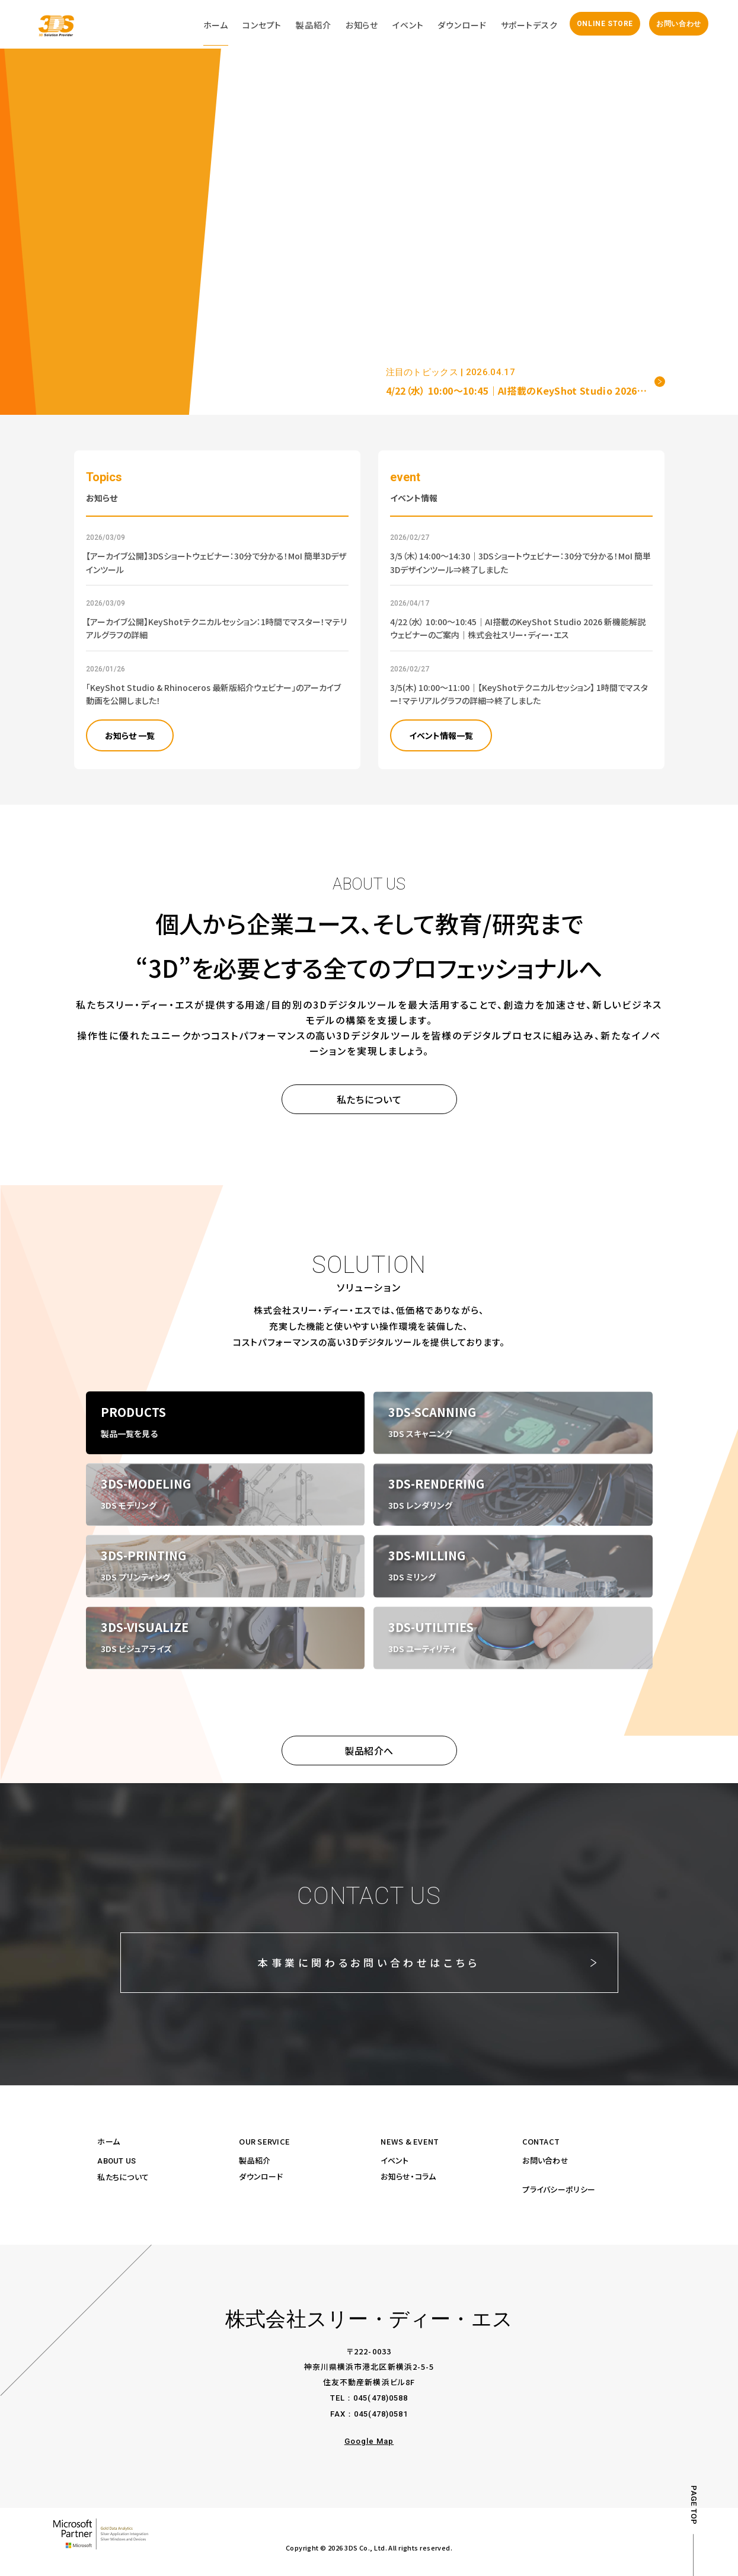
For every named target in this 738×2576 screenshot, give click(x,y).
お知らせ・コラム (408, 2176)
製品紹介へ (369, 1750)
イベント (394, 2160)
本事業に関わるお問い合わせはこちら (369, 1962)
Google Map (369, 2441)
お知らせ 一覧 (130, 735)
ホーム (108, 2141)
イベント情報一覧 (441, 735)
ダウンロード (261, 2176)
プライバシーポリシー (558, 2189)
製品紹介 (254, 2160)
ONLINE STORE (605, 24)
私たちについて (369, 1099)
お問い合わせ (678, 24)
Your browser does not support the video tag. (369, 207)
